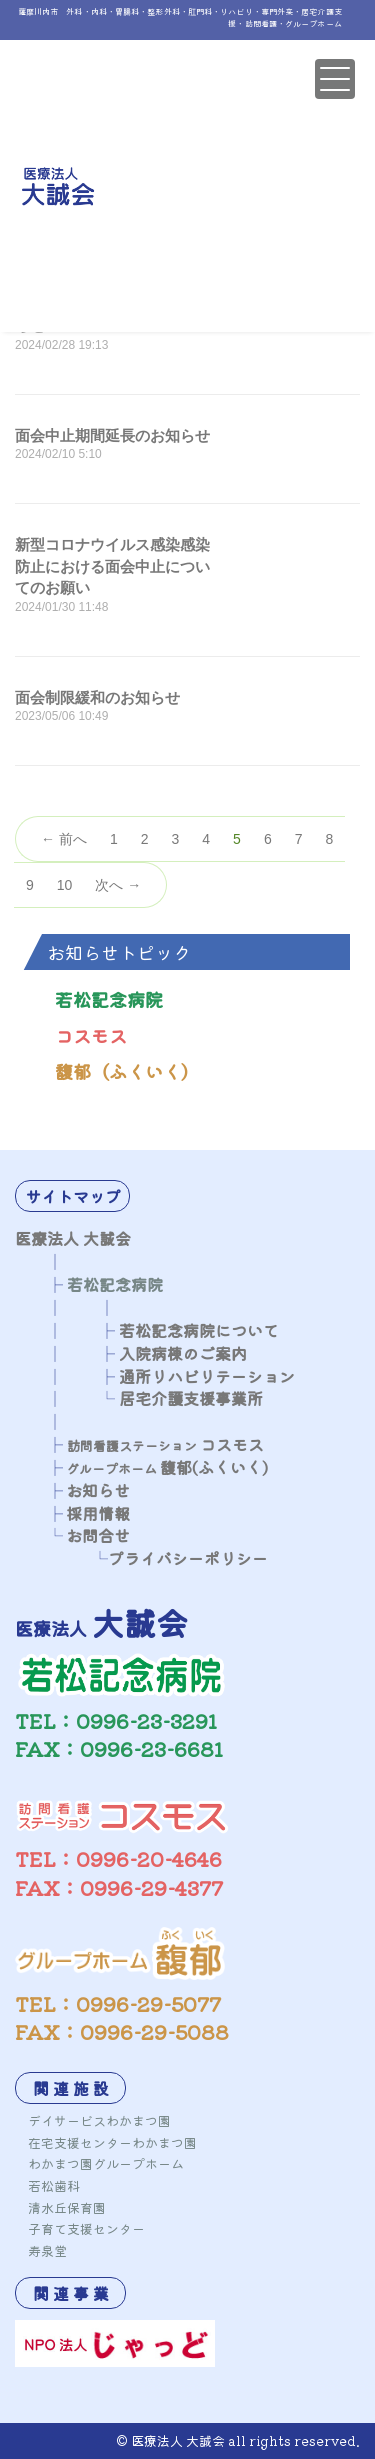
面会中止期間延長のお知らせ (112, 435)
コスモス (91, 1035)
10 (65, 885)
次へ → (118, 885)
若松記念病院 (109, 999)
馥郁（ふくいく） (127, 1071)
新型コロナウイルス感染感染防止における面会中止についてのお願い (112, 566)
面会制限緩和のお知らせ (97, 697)
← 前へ (64, 839)
